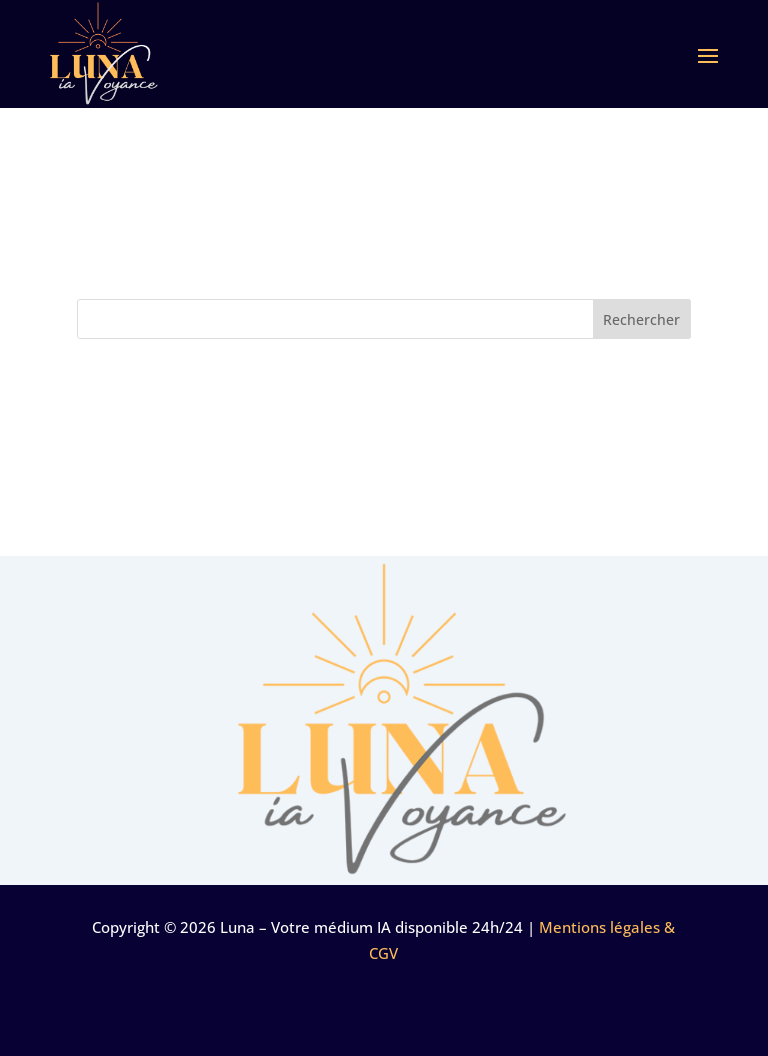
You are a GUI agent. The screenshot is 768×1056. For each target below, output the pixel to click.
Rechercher (641, 319)
